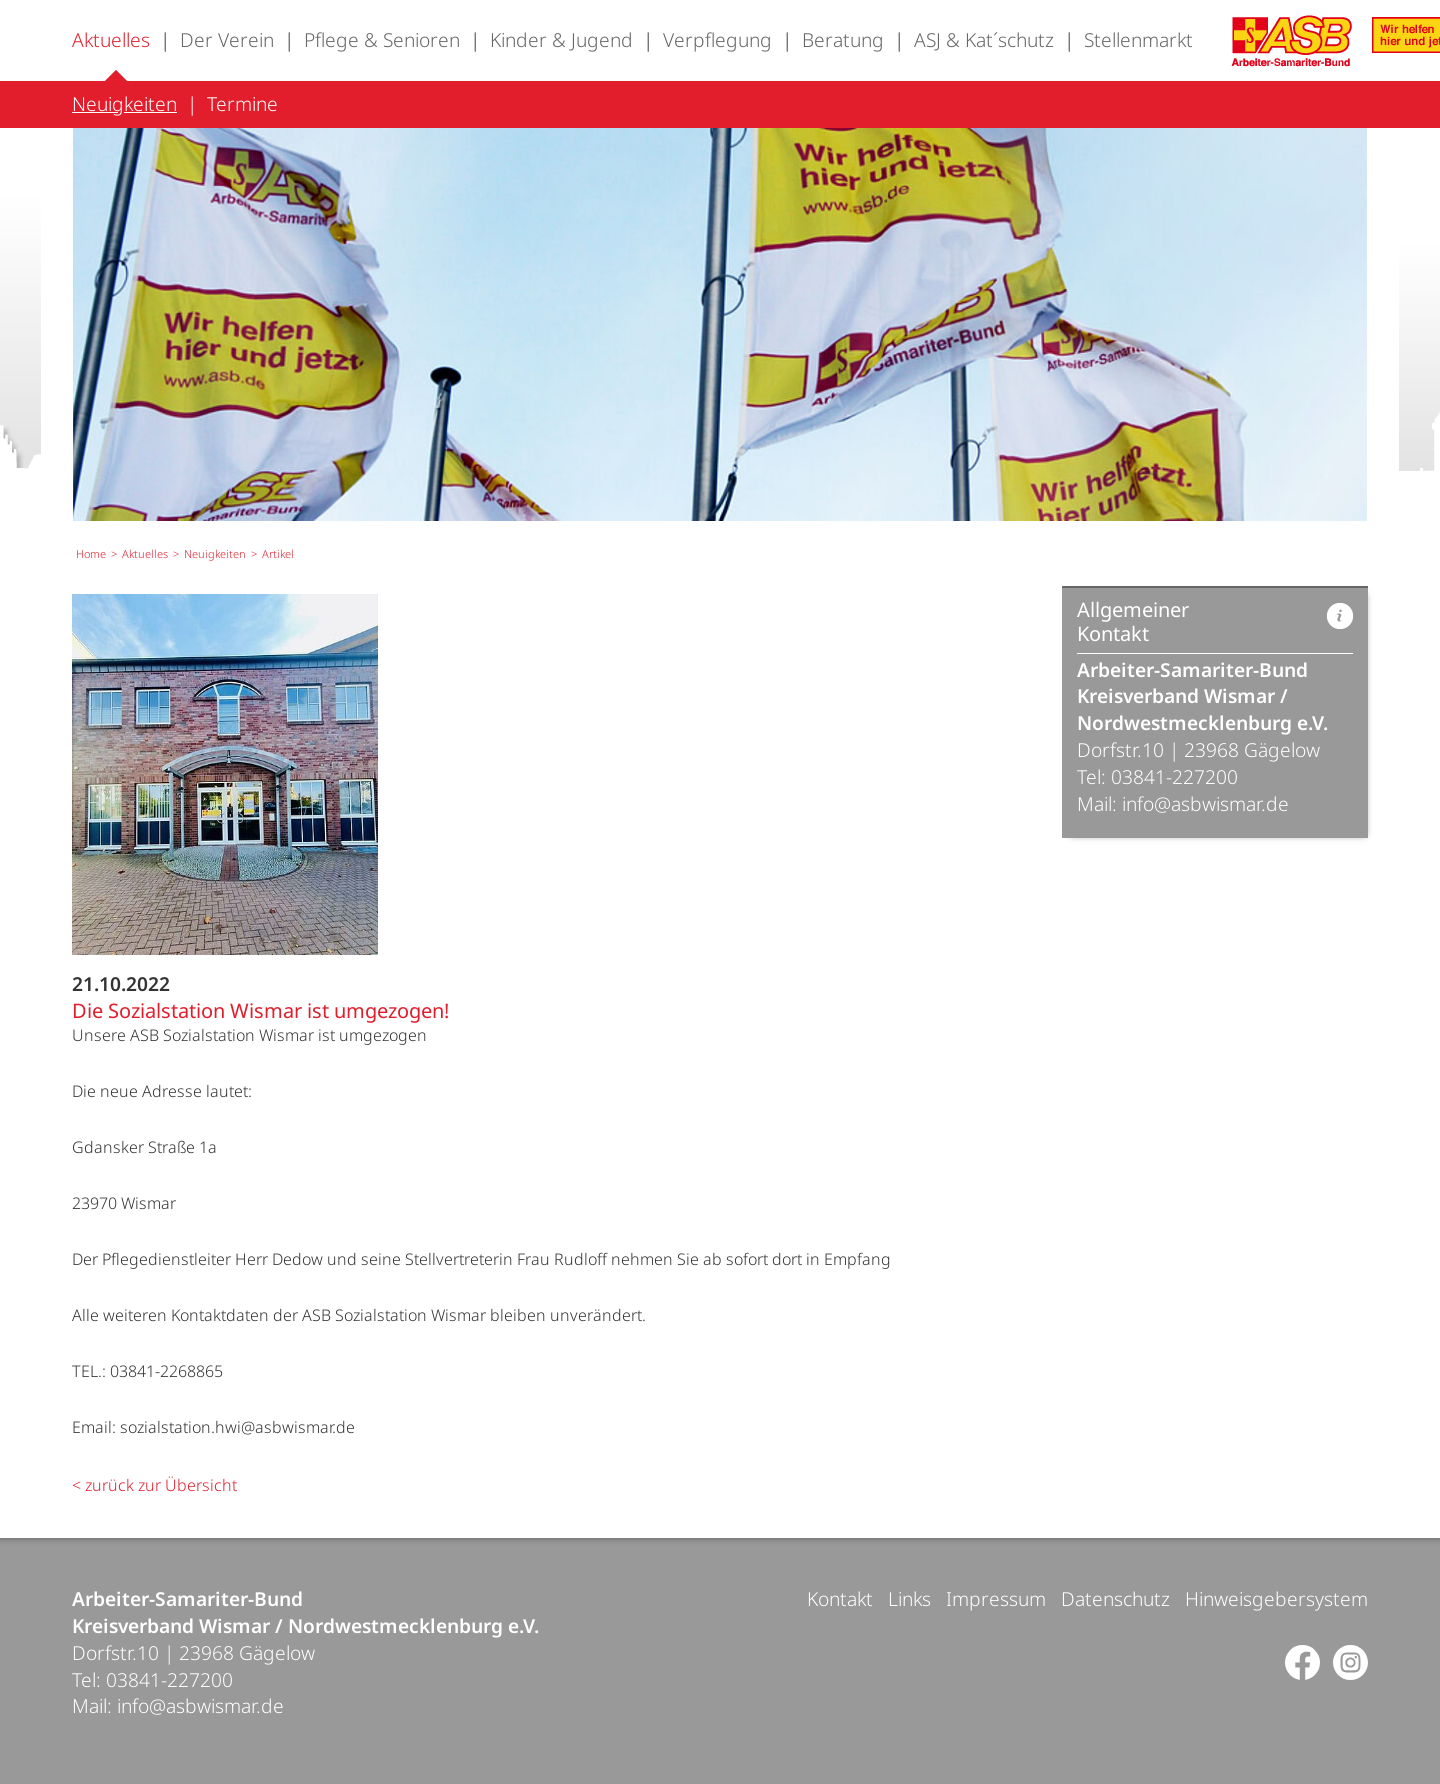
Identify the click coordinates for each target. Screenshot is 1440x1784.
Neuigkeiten (124, 103)
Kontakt (840, 1598)
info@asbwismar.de (1205, 803)
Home (91, 553)
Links (909, 1598)
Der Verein (227, 39)
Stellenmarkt (1138, 39)
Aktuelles (111, 39)
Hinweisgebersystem (1276, 1598)
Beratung (843, 39)
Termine (242, 103)
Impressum (996, 1598)
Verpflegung (717, 39)
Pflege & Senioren (382, 39)
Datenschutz (1115, 1598)
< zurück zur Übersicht (154, 1485)
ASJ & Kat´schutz (984, 39)
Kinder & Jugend (561, 39)
